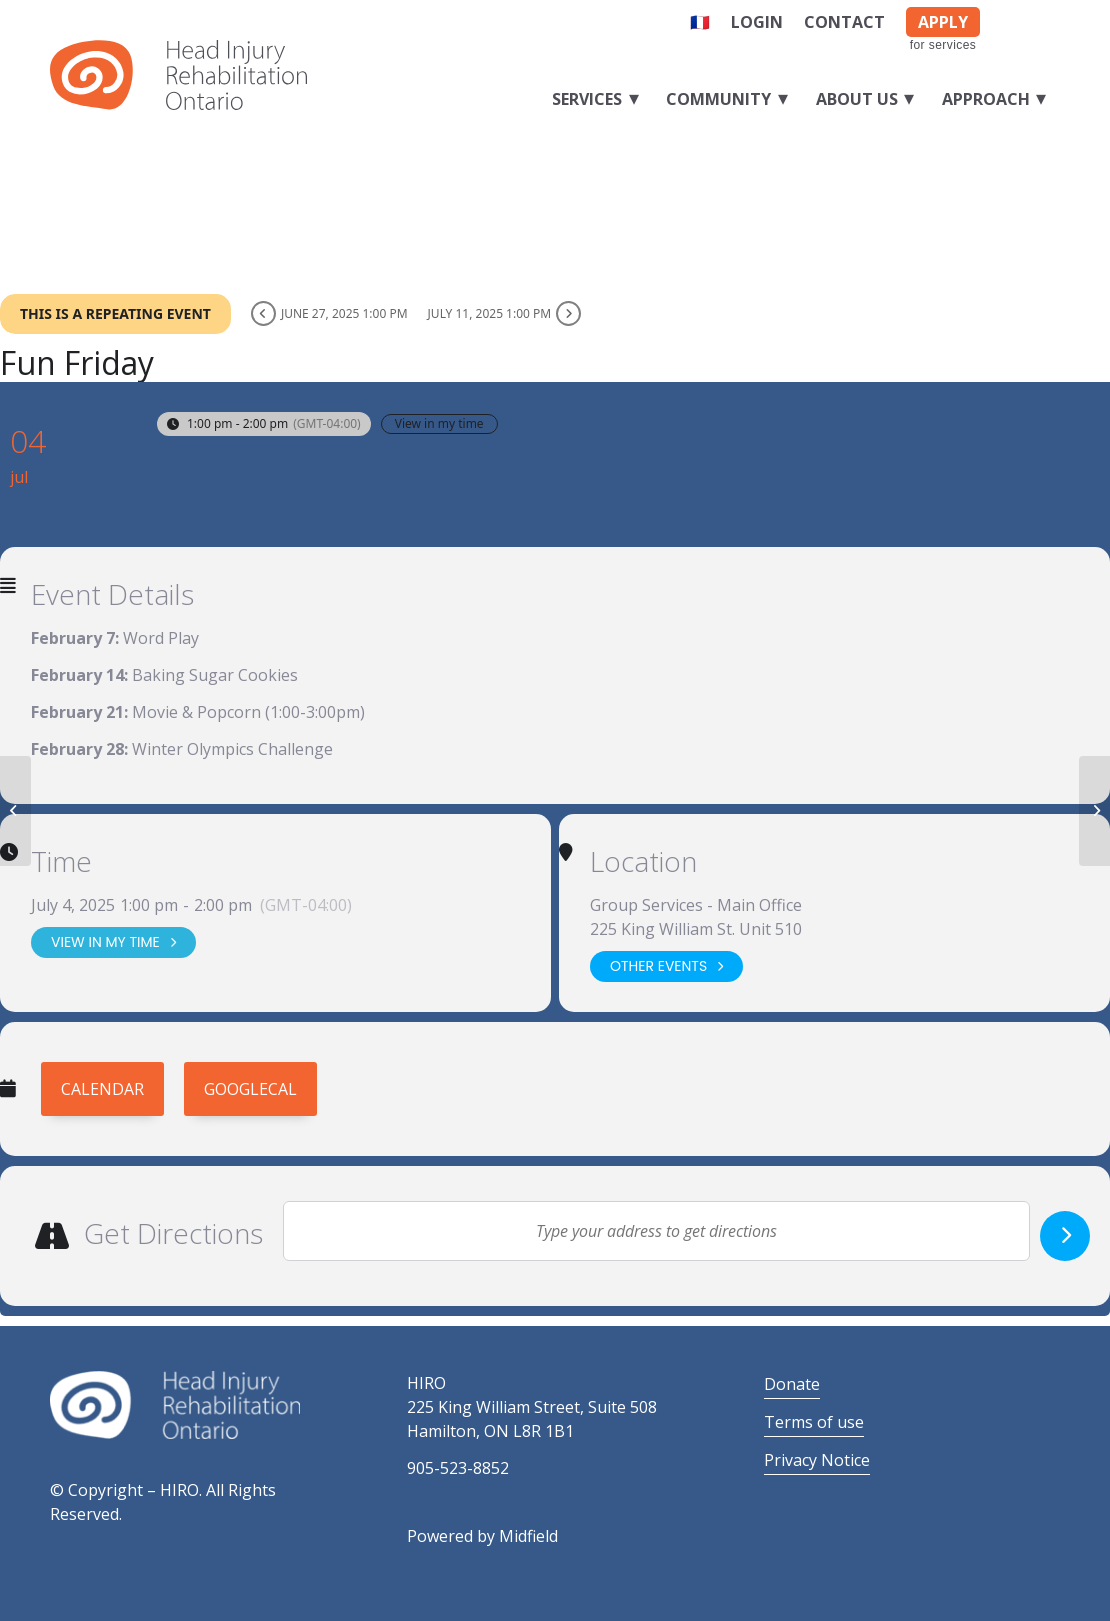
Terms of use (814, 1422)
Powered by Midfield (482, 1536)
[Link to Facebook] (1014, 18)
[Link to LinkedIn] (1045, 18)
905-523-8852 (458, 1468)
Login (757, 22)
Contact (844, 22)
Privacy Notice (817, 1460)
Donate (792, 1384)
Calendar (102, 1089)
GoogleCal (250, 1089)
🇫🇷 (700, 22)
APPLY (943, 22)
